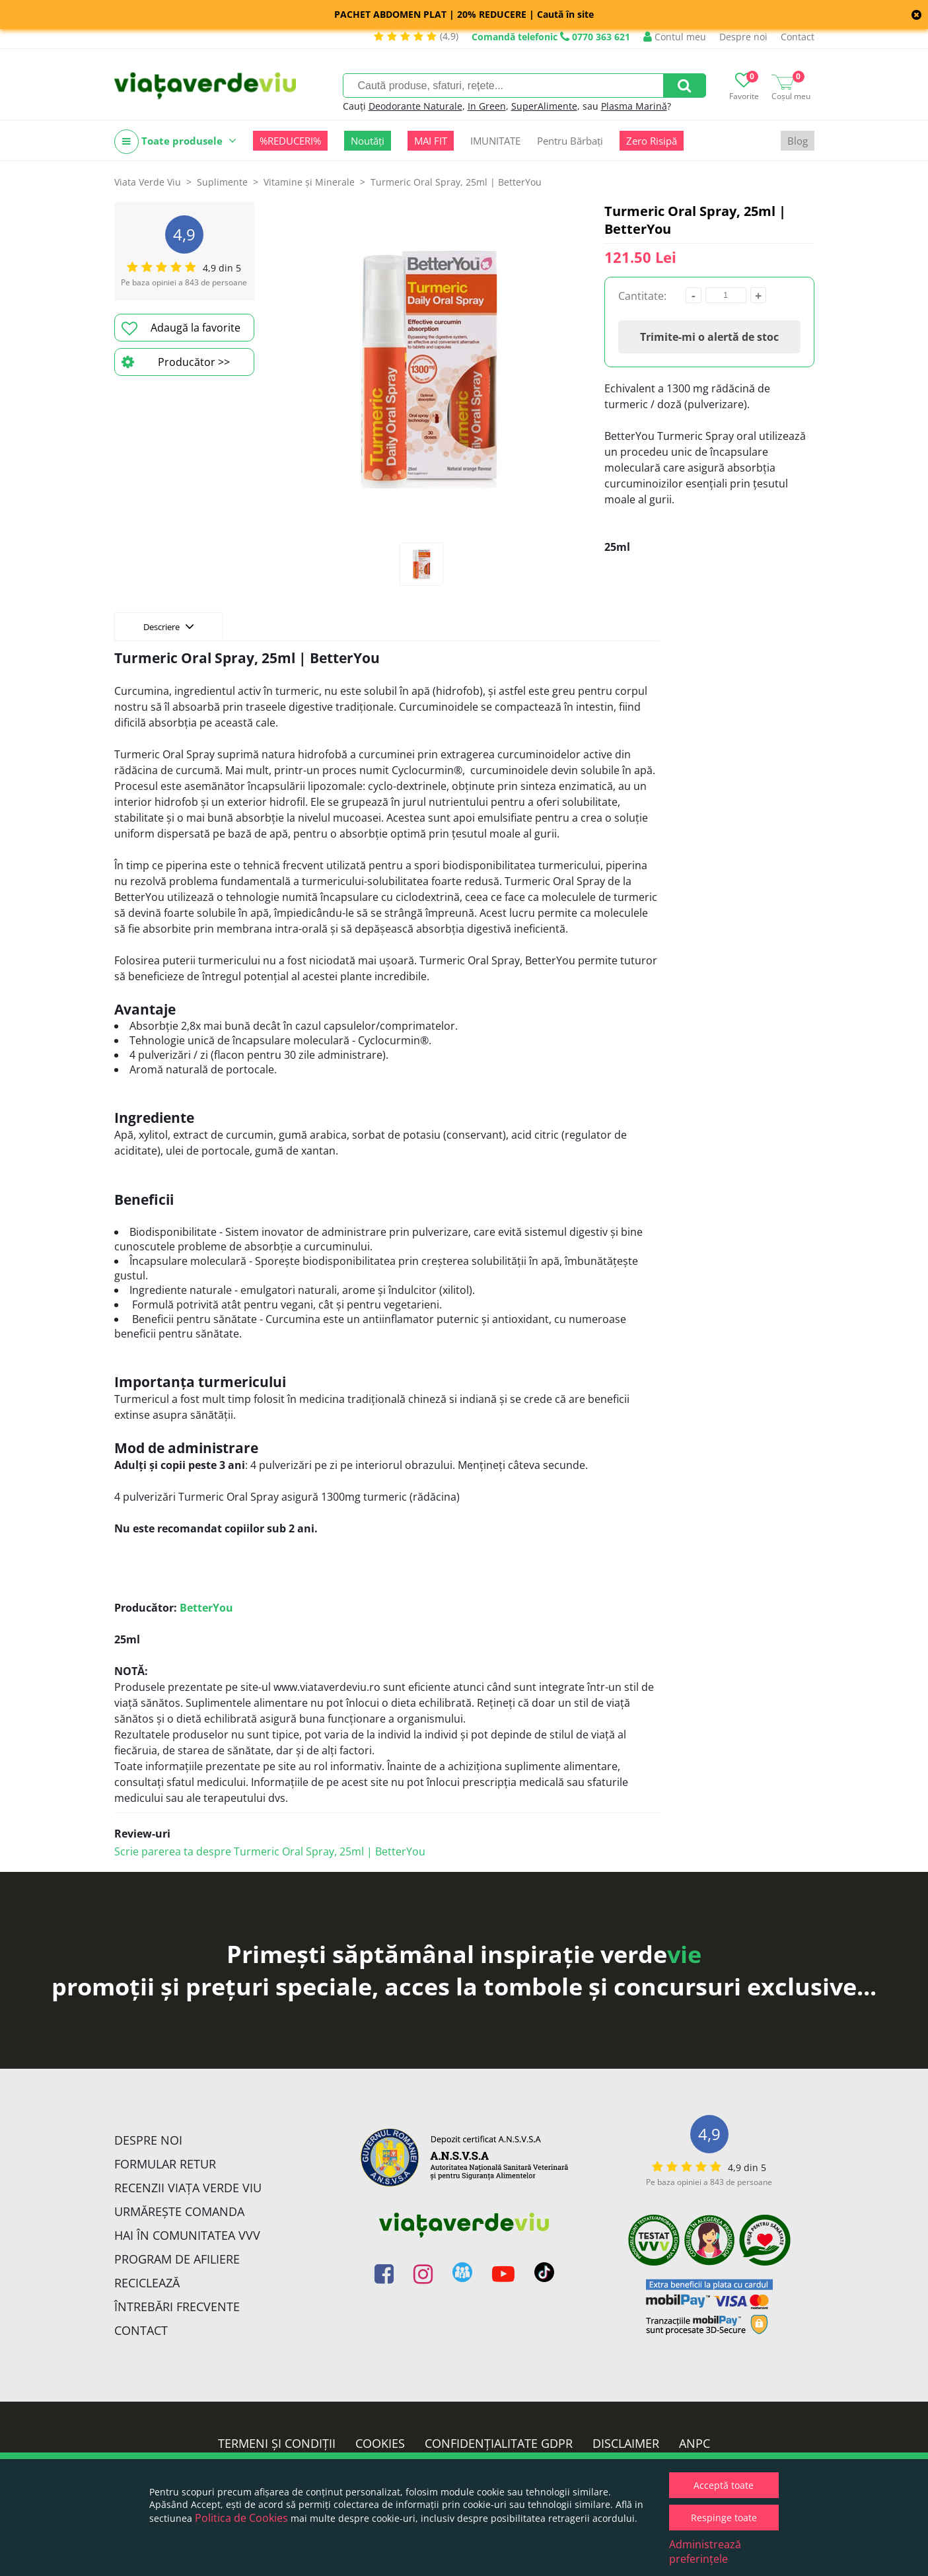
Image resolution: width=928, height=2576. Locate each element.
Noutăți (367, 140)
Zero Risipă (651, 140)
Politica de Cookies (241, 2518)
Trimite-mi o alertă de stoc (709, 337)
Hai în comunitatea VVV (187, 2235)
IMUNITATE (495, 140)
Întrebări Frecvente (177, 2306)
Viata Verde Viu (147, 182)
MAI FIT (430, 140)
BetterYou (206, 1607)
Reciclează (147, 2283)
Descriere (168, 626)
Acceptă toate (724, 2485)
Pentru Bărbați (570, 140)
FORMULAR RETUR (165, 2164)
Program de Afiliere (177, 2259)
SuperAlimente (544, 106)
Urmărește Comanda (179, 2211)
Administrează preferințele (705, 2551)
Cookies (380, 2443)
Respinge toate (724, 2517)
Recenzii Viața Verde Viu (188, 2188)
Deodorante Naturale (415, 106)
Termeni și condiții (277, 2443)
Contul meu (674, 36)
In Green (487, 106)
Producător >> (176, 362)
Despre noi (743, 36)
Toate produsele (175, 141)
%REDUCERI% (290, 140)
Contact (797, 36)
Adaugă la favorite (181, 328)
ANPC (694, 2443)
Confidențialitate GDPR (499, 2443)
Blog (797, 140)
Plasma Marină (634, 106)
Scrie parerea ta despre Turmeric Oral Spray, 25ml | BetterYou (269, 1851)
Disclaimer (625, 2443)
